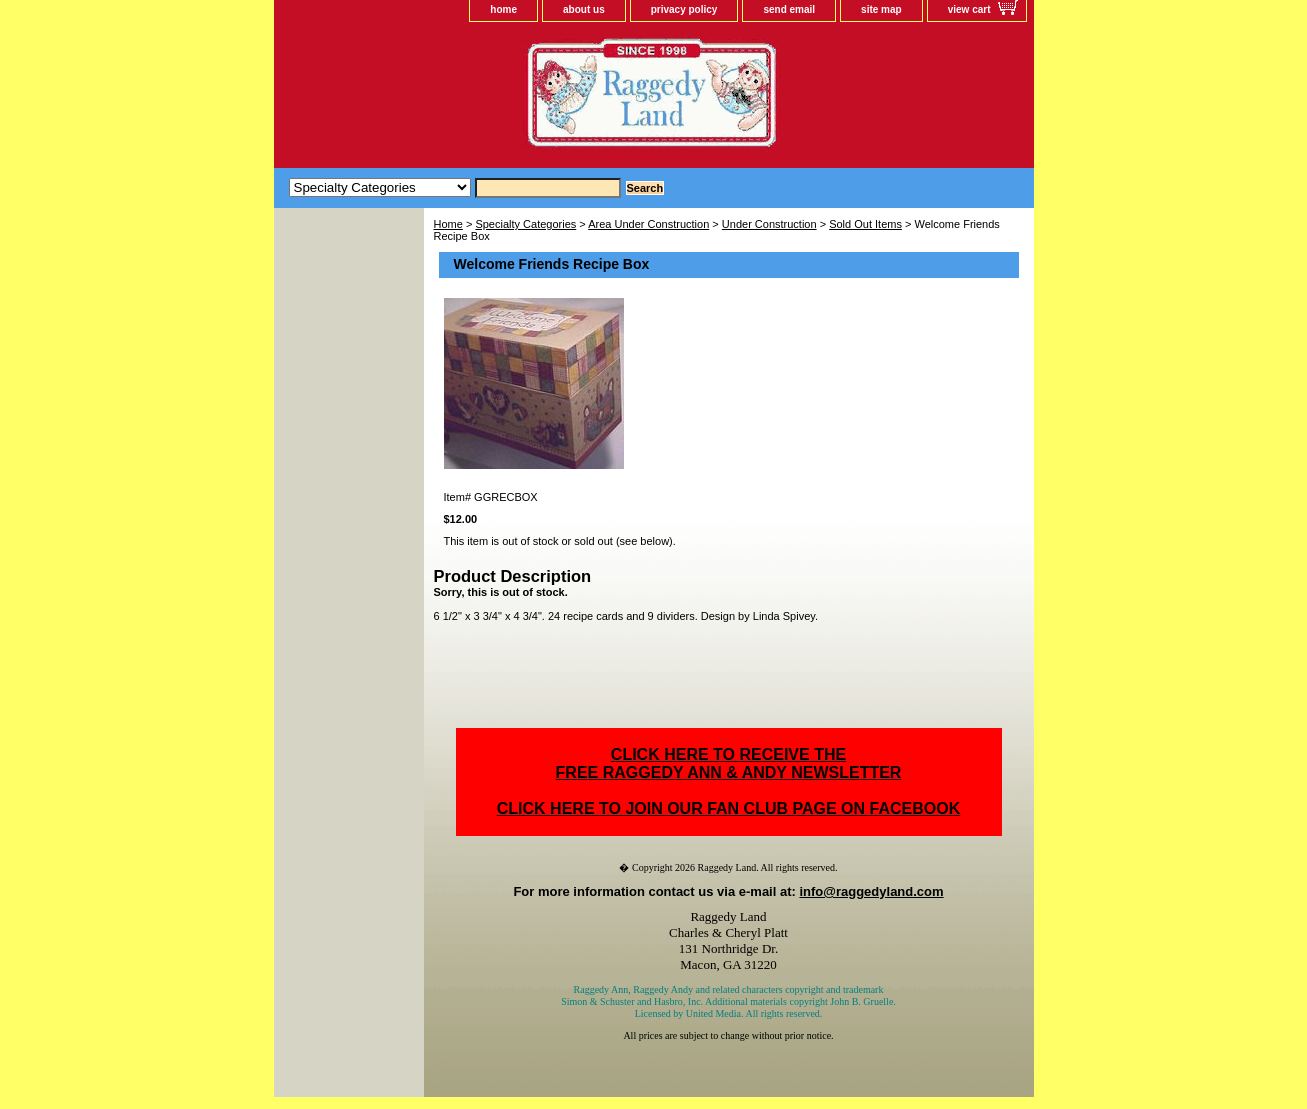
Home (448, 224)
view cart (969, 9)
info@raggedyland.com (871, 891)
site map (881, 9)
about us (584, 9)
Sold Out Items (865, 224)
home (503, 9)
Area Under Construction (648, 224)
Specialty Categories (525, 224)
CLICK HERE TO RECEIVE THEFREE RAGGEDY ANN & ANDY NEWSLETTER (729, 763)
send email (789, 9)
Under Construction (769, 224)
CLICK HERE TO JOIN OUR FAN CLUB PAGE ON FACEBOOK (728, 808)
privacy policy (684, 9)
